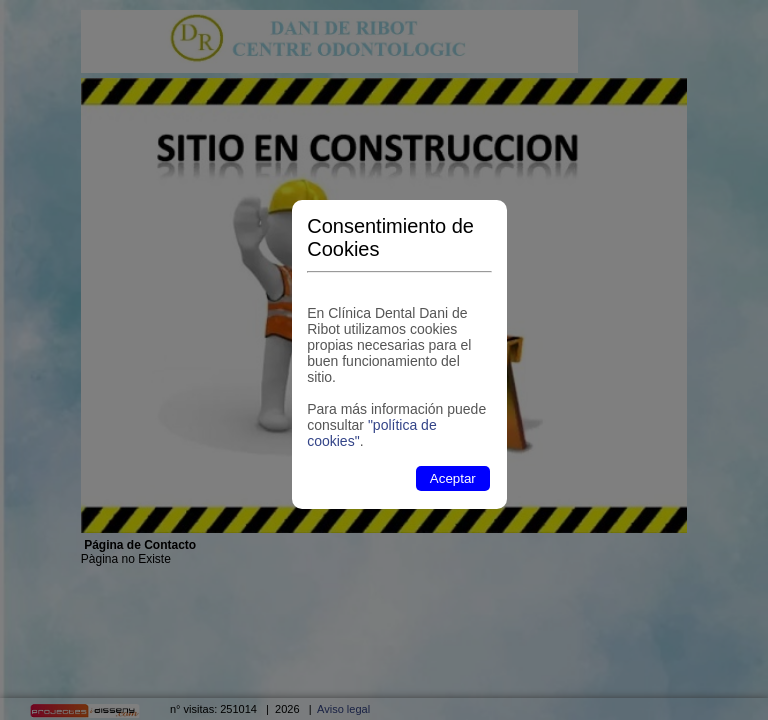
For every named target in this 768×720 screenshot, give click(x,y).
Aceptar (453, 478)
